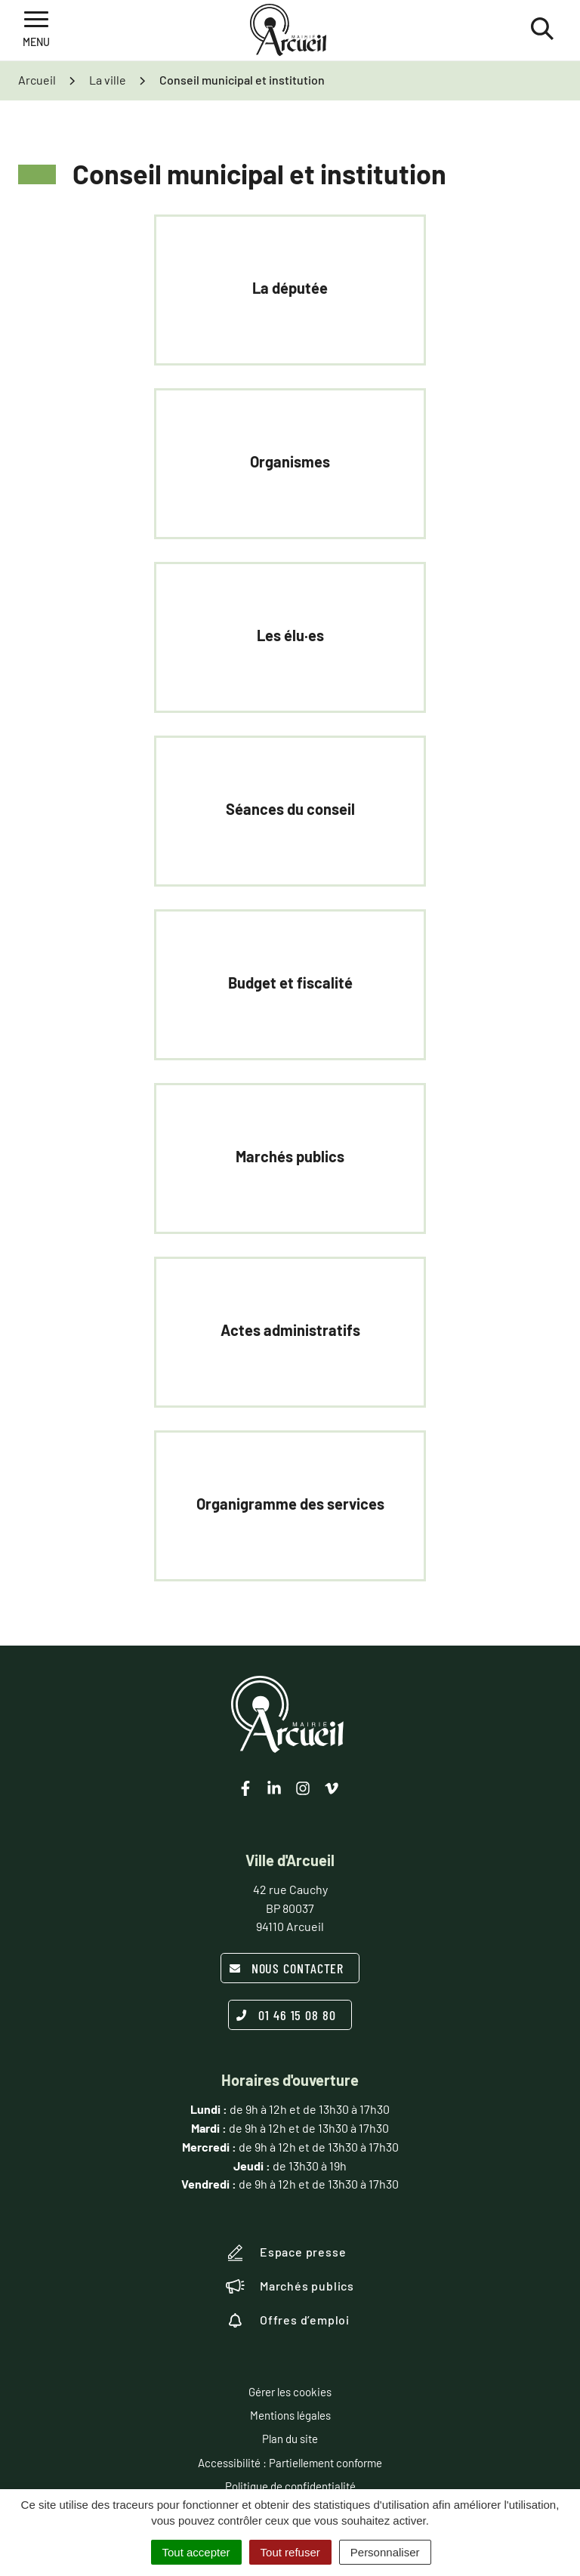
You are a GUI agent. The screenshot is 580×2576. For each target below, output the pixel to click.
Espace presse (286, 2252)
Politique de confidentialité (290, 2486)
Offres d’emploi (288, 2320)
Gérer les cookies (290, 2392)
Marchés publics (290, 2286)
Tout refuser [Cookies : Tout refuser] (290, 2552)
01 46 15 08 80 (286, 2015)
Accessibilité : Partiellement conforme (290, 2463)
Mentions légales (290, 2415)
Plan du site (290, 2438)
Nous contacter (286, 1968)
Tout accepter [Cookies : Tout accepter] (196, 2552)
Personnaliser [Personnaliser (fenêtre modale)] (385, 2552)
